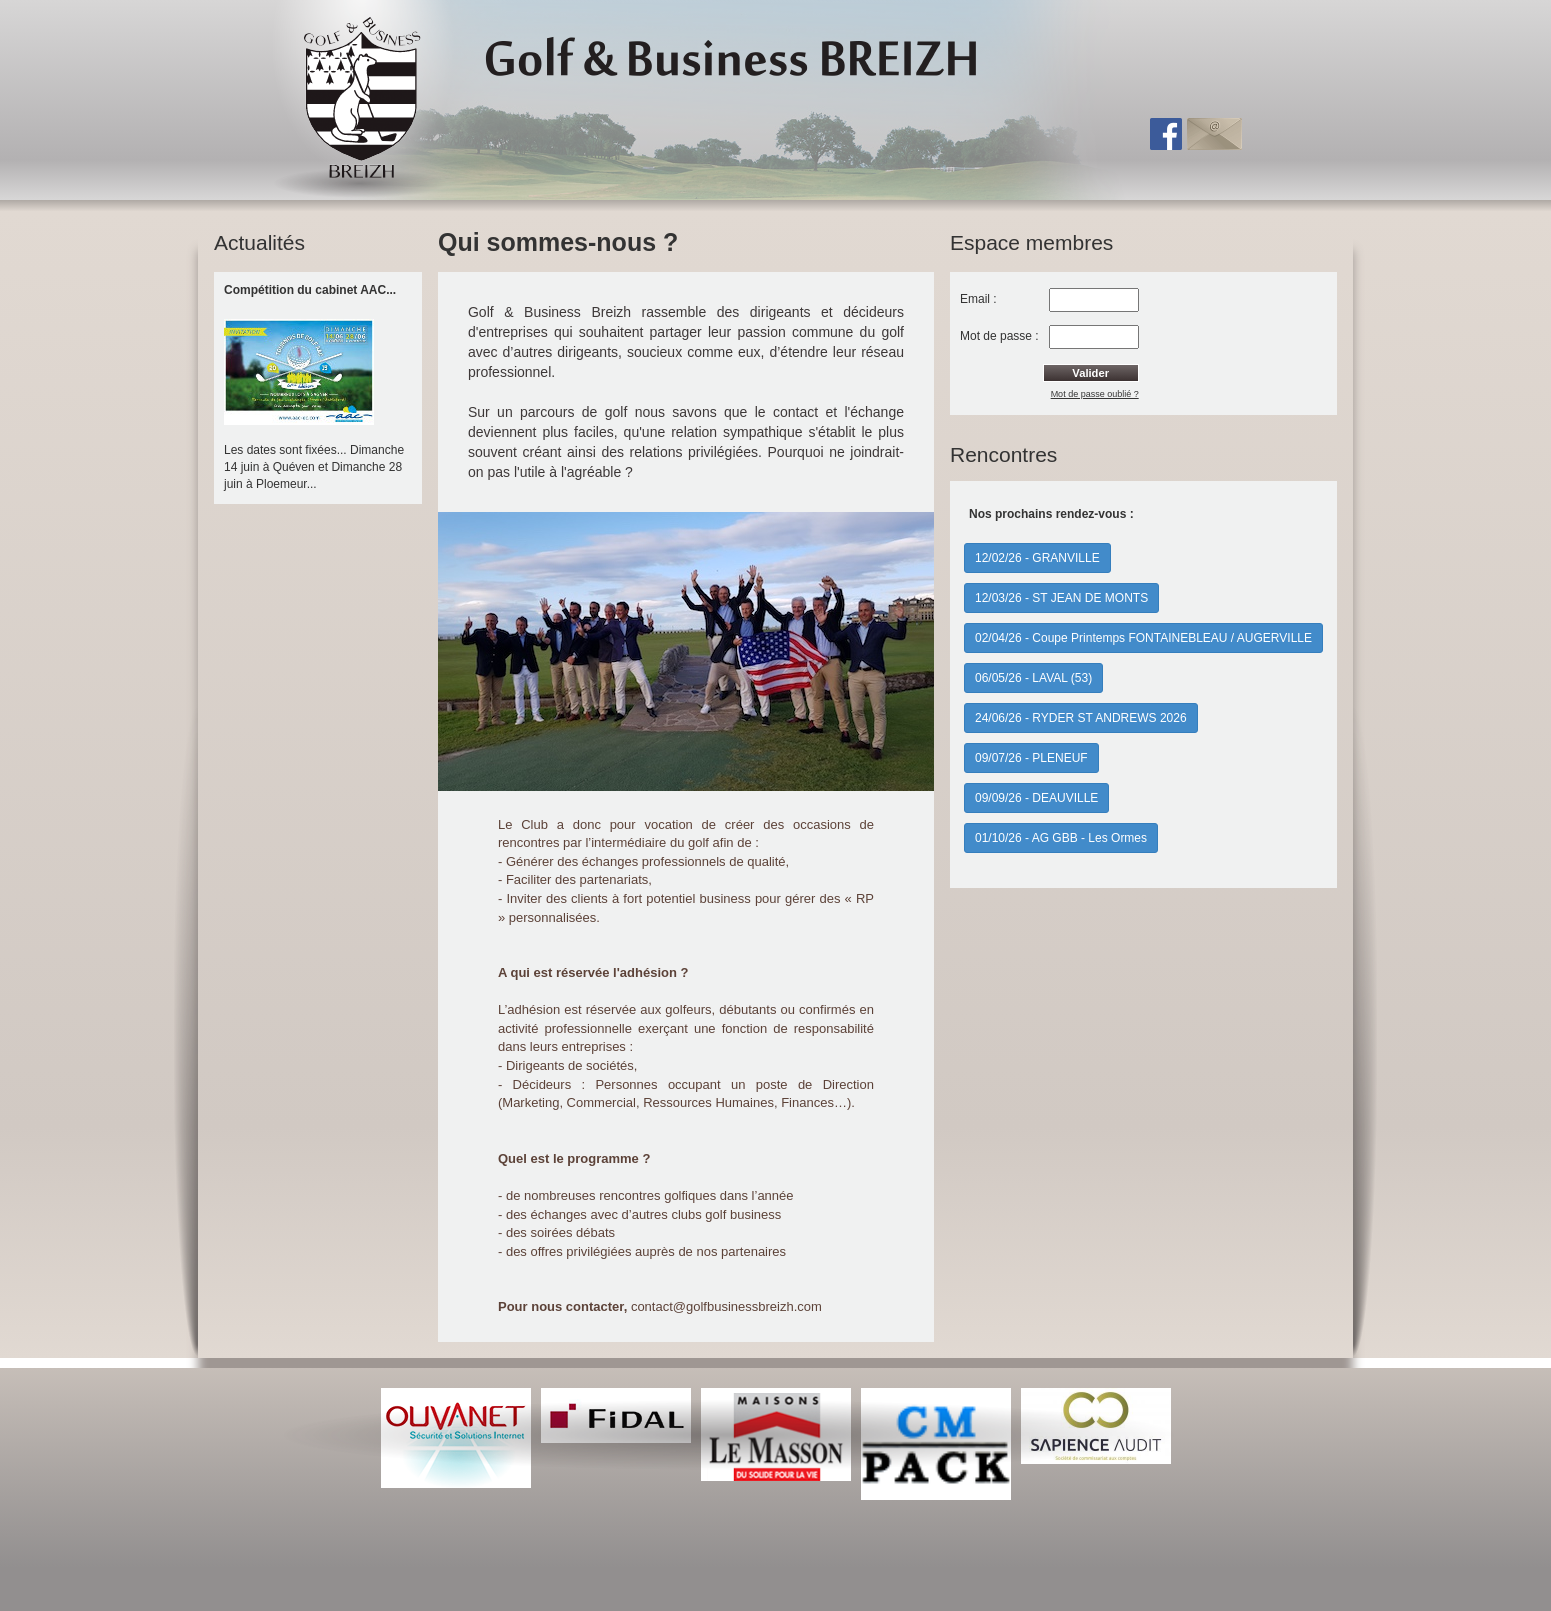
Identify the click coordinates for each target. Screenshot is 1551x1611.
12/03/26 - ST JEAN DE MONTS (1061, 598)
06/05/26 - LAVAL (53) (1033, 678)
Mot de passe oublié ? (1095, 394)
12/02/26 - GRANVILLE (1037, 558)
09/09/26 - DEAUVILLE (1036, 798)
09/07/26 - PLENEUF (1031, 758)
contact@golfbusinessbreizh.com (726, 1306)
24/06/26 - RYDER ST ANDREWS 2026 (1081, 718)
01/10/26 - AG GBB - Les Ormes (1061, 838)
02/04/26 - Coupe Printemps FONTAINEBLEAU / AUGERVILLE (1143, 638)
